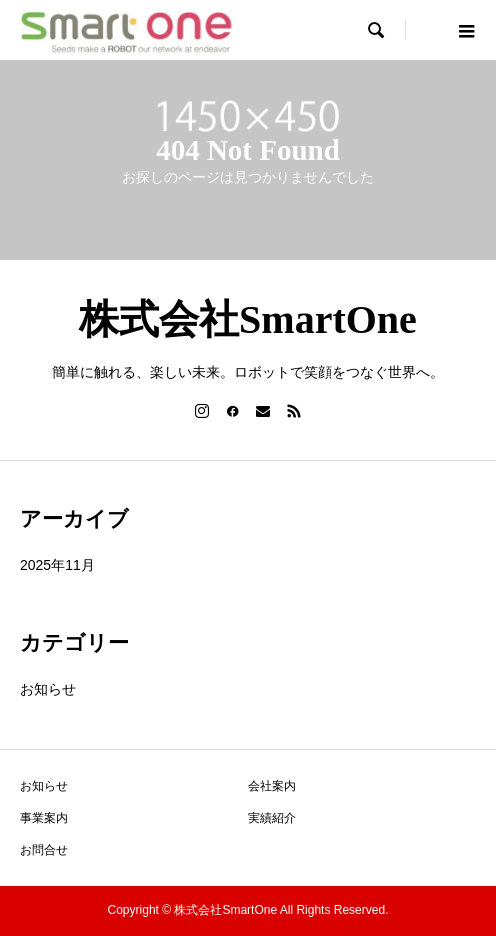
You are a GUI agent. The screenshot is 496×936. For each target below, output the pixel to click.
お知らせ (48, 689)
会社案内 (272, 786)
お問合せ (44, 850)
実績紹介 (272, 818)
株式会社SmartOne (248, 319)
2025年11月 (57, 565)
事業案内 (44, 818)
